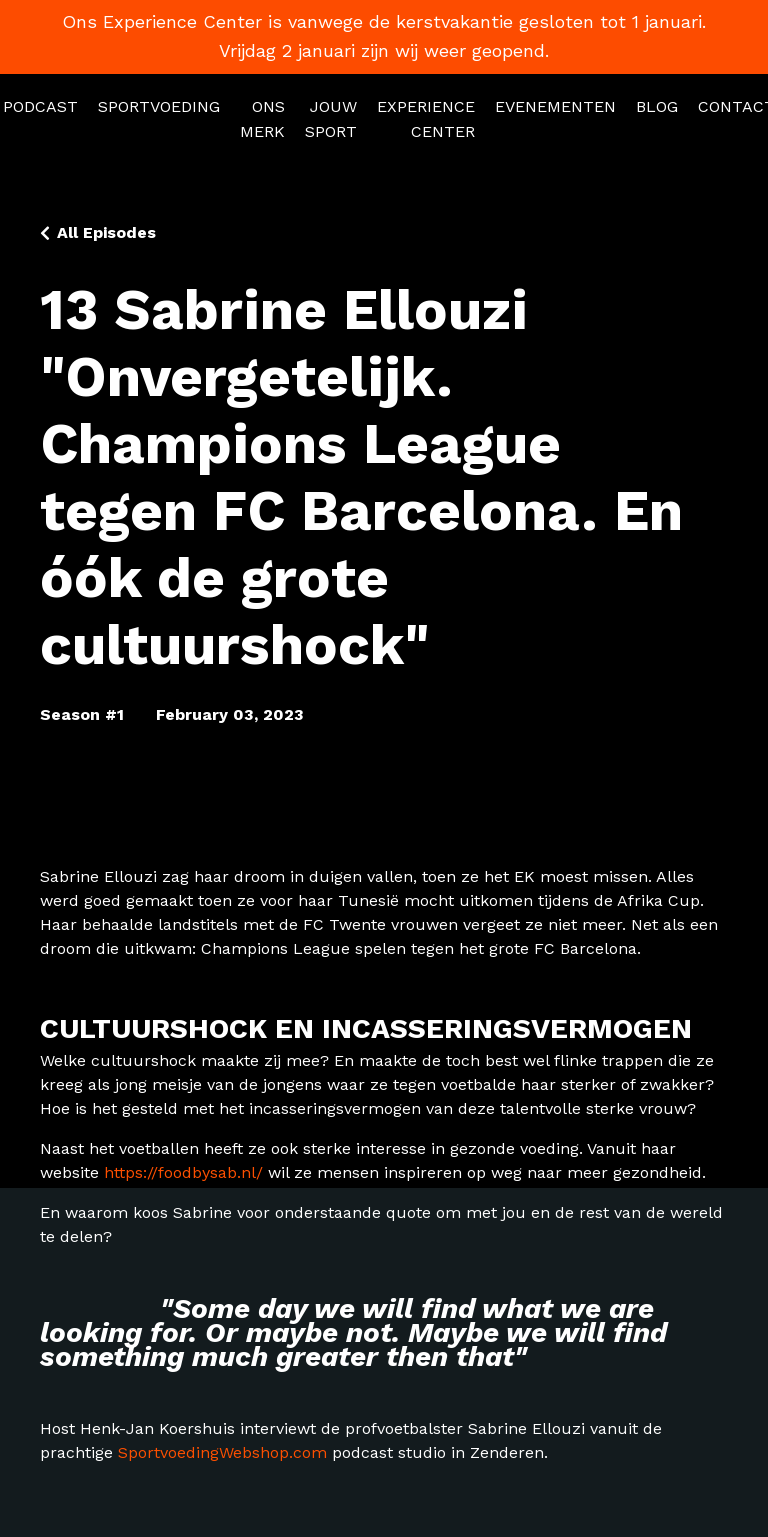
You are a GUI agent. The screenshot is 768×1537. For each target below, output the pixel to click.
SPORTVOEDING (159, 106)
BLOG (657, 106)
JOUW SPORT (331, 119)
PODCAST (40, 106)
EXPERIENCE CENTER (426, 119)
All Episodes (106, 232)
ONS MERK (262, 119)
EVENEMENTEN (555, 106)
